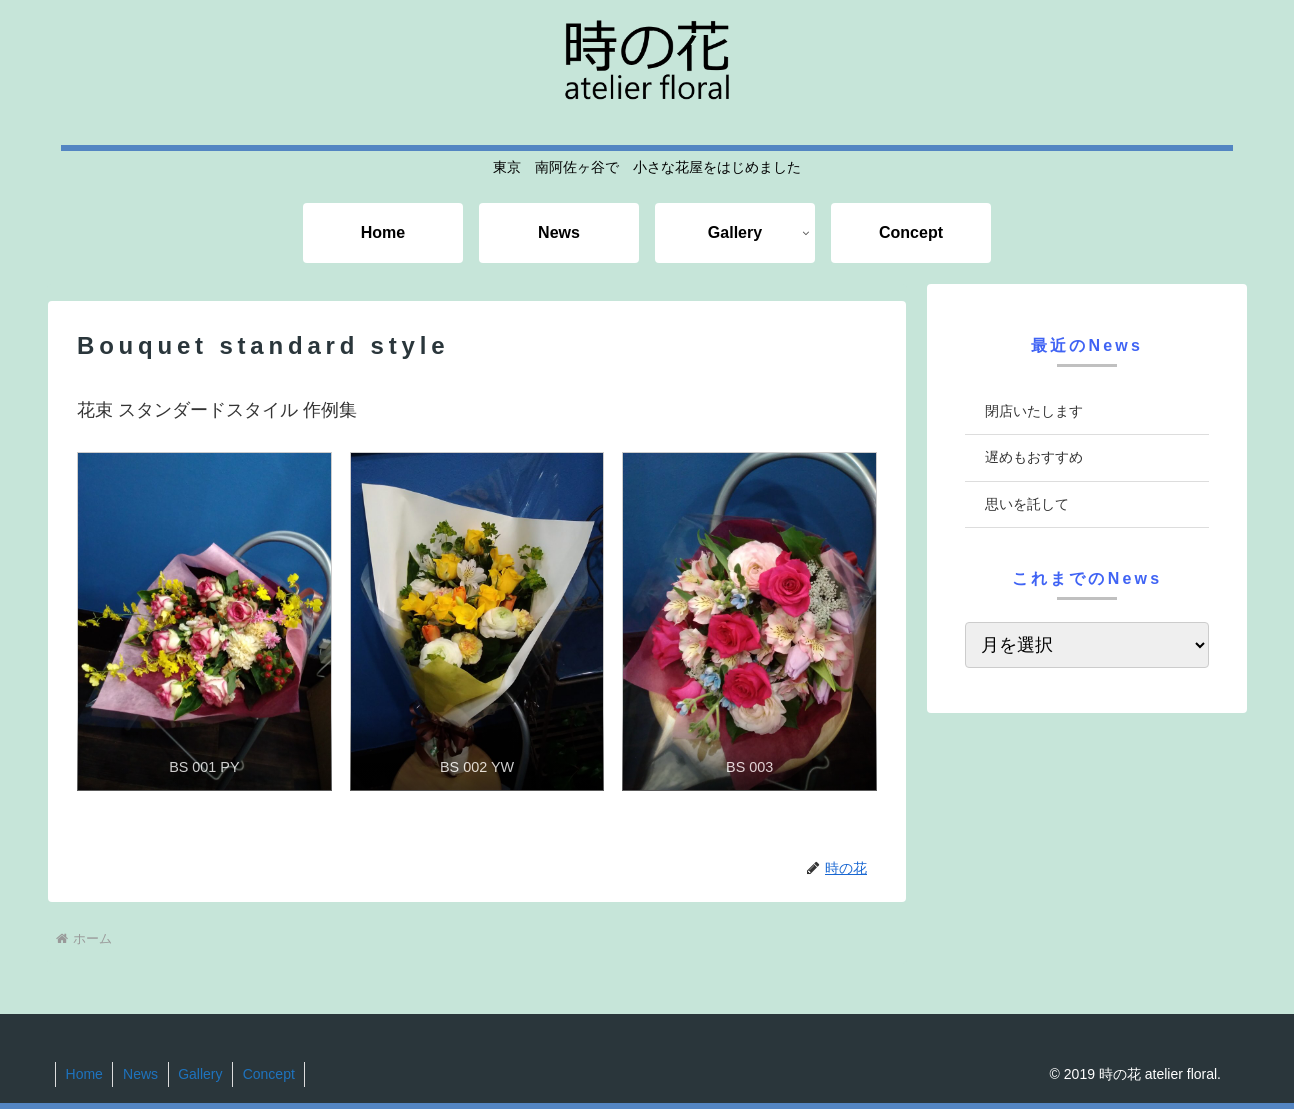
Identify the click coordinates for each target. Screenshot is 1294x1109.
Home (84, 1074)
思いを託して (1027, 504)
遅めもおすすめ (1034, 457)
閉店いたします (1034, 411)
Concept (272, 1074)
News (141, 1074)
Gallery (202, 1074)
